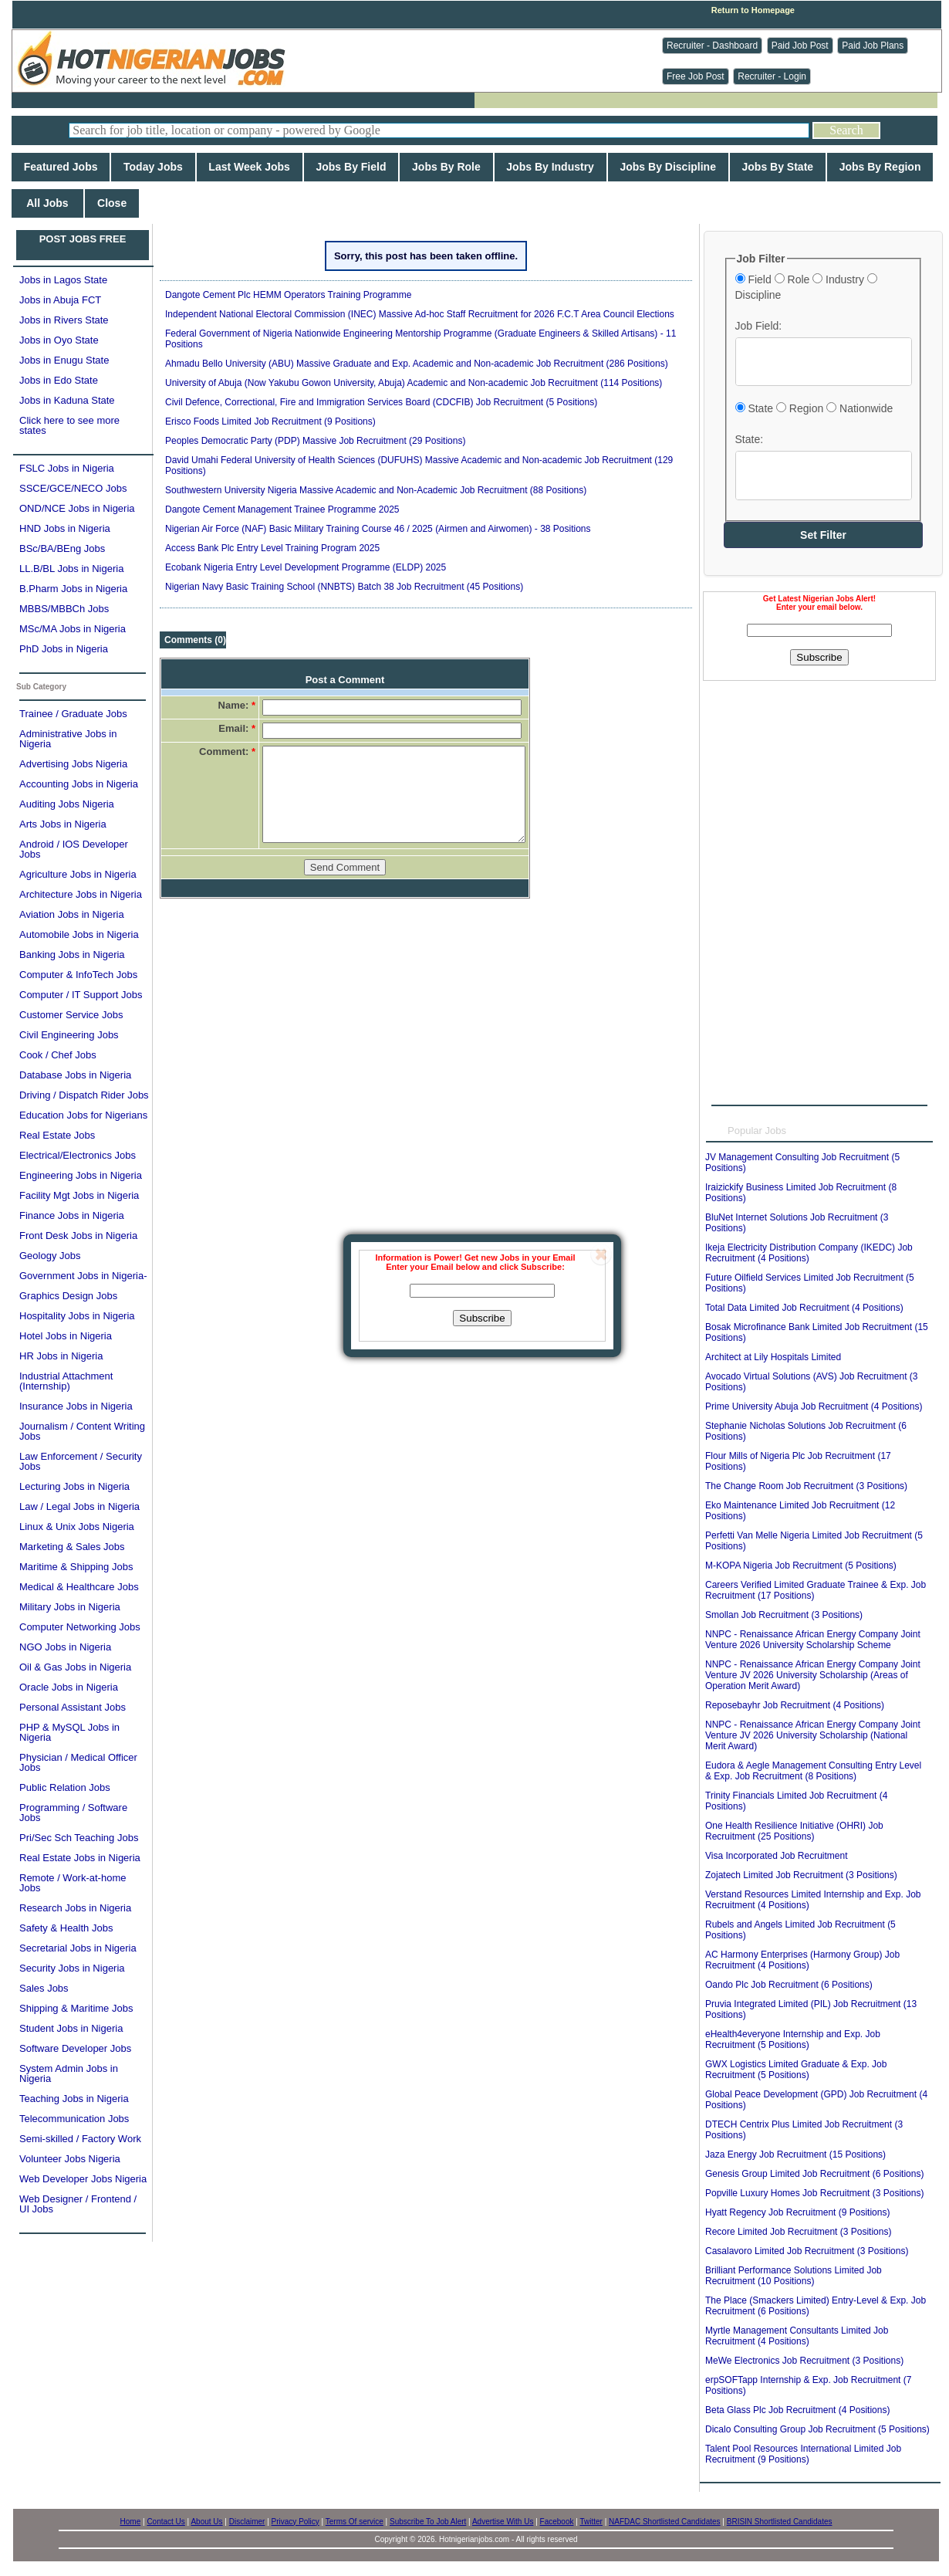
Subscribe (482, 1318)
